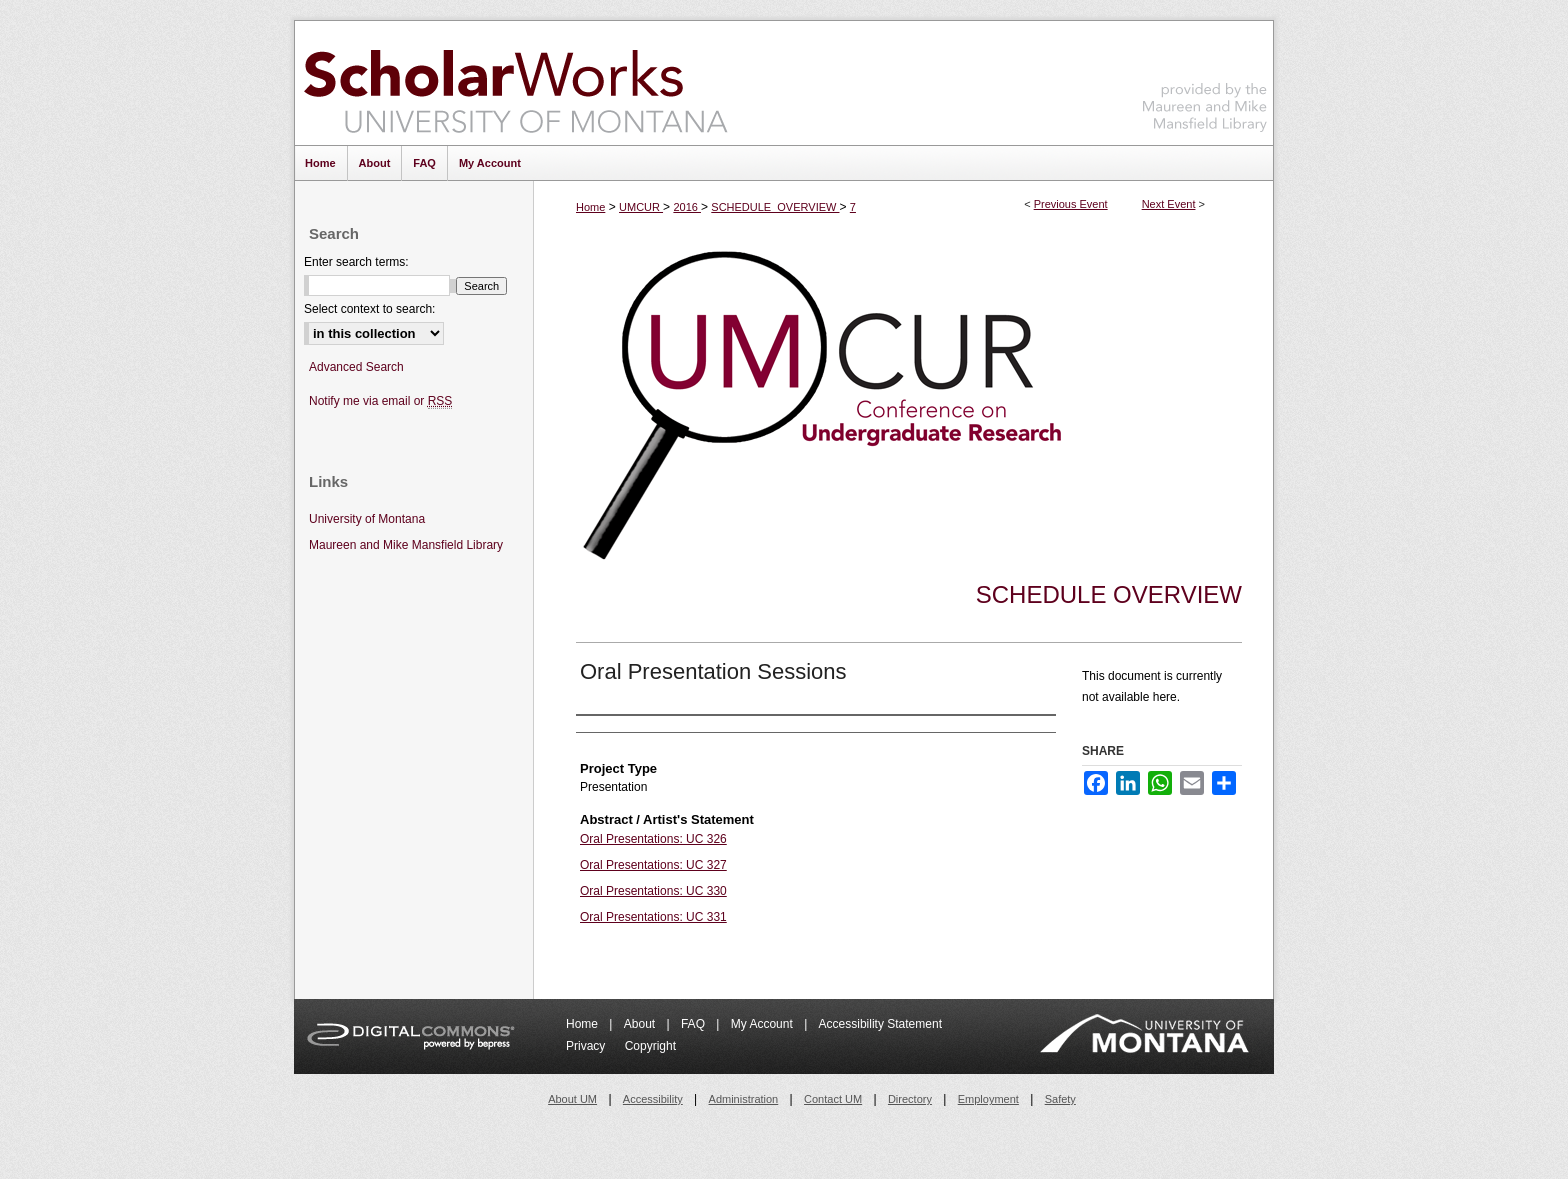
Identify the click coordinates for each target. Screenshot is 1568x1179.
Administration (744, 1099)
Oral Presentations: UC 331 (653, 917)
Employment (988, 1099)
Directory (910, 1099)
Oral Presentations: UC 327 (653, 865)
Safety (1060, 1099)
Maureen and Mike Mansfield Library (1205, 79)
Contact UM (833, 1099)
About (641, 1024)
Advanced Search (356, 367)
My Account (763, 1024)
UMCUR (641, 207)
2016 (687, 207)
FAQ (694, 1024)
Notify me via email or (380, 401)
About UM (572, 1099)
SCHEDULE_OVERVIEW (775, 207)
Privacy (587, 1046)
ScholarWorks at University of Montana (515, 83)
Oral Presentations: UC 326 (653, 839)
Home (590, 207)
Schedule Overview (1109, 594)
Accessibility (653, 1099)
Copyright (650, 1046)
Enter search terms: (356, 262)
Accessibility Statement (880, 1024)
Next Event (1169, 204)
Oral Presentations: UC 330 (653, 891)
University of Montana (367, 519)
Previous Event (1071, 204)
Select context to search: (369, 309)
